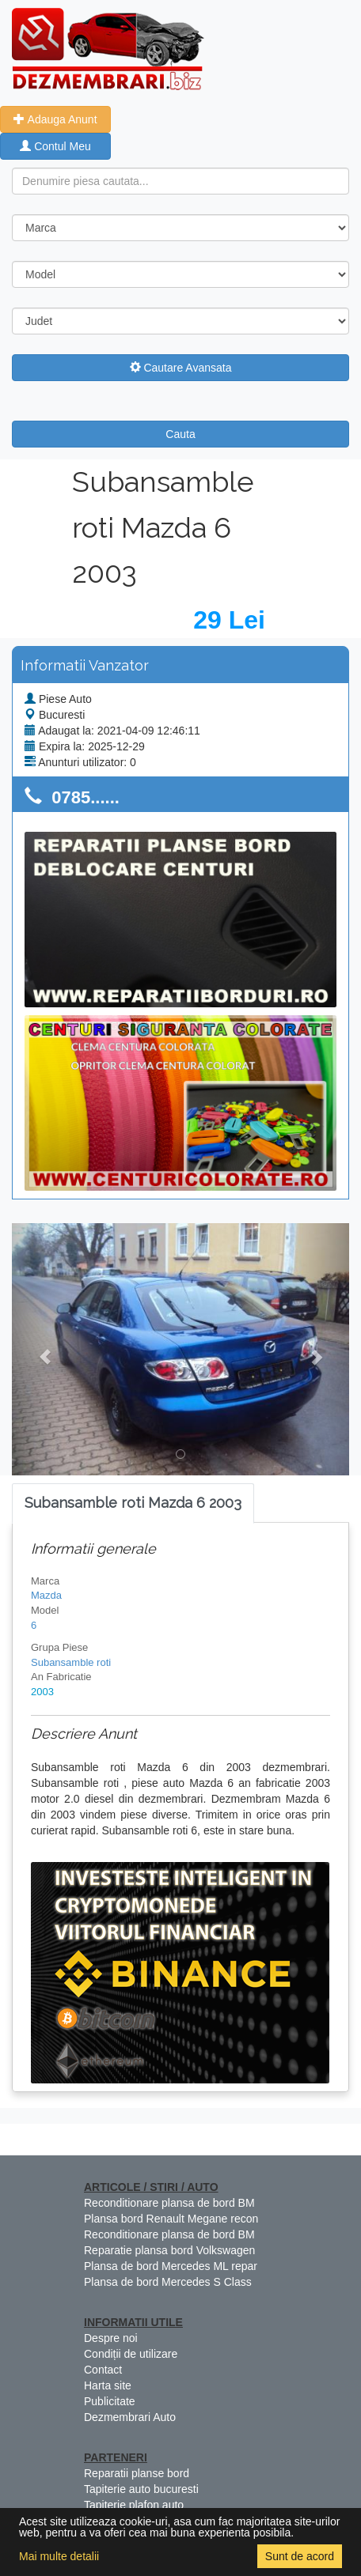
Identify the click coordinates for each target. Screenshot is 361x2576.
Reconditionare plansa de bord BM (169, 2202)
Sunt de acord (299, 2556)
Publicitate (109, 2401)
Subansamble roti (71, 1662)
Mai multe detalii (59, 2556)
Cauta (180, 434)
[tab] (133, 1503)
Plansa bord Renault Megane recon (171, 2218)
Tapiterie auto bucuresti (141, 2489)
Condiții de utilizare (130, 2353)
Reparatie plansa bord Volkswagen (169, 2250)
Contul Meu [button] (55, 146)
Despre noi (111, 2338)
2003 (42, 1692)
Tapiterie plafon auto (134, 2505)
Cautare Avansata (181, 367)
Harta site (107, 2385)
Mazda (46, 1595)
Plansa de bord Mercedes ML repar (170, 2266)
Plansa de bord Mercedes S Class (168, 2282)
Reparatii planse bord (136, 2473)
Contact (103, 2369)
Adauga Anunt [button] (55, 119)
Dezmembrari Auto (130, 2417)
